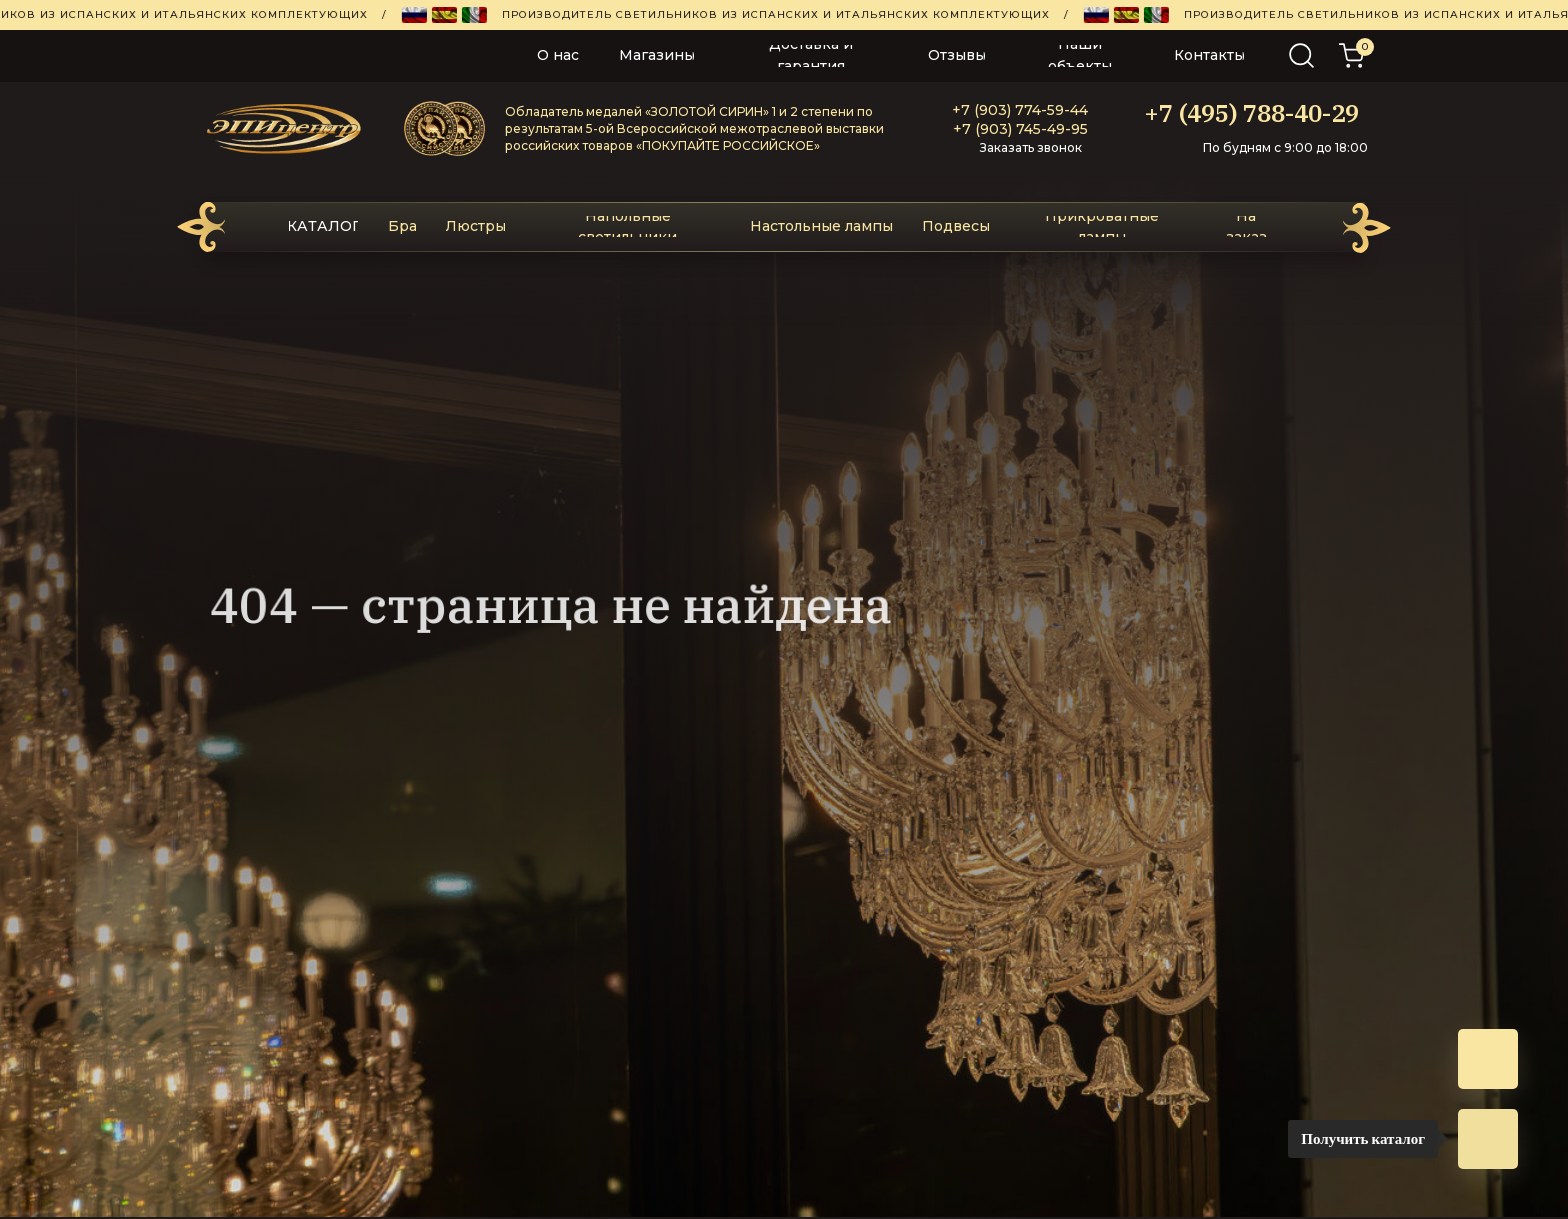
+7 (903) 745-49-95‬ (1020, 129)
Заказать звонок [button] (1031, 147)
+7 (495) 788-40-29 (1251, 113)
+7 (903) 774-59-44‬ (1020, 110)
